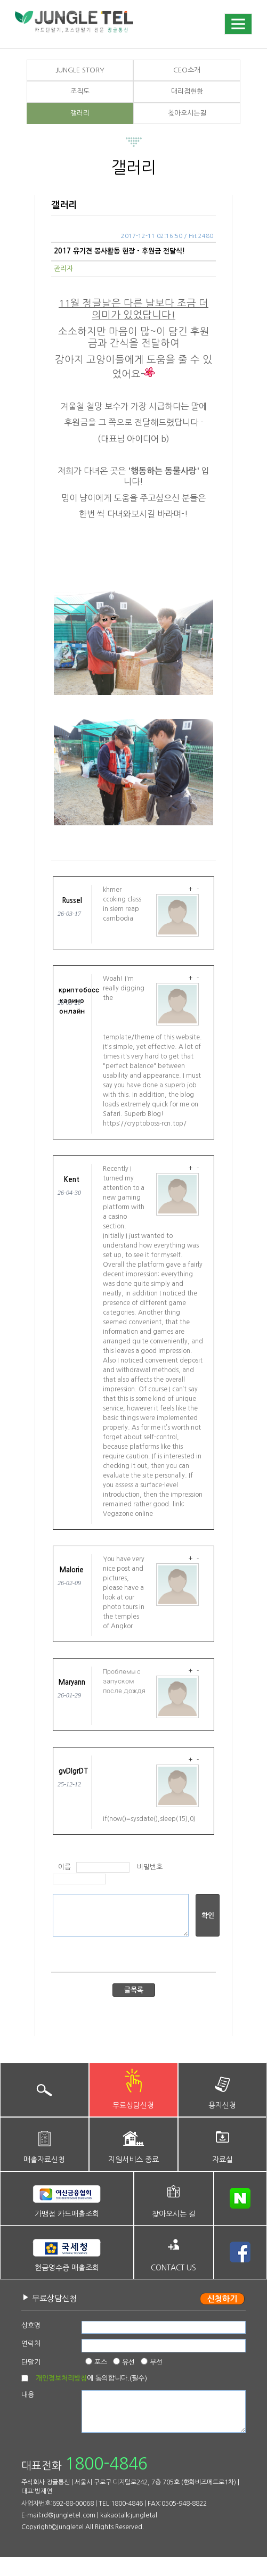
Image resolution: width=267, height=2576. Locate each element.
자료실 (222, 2159)
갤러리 (80, 113)
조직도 (80, 91)
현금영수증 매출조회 (67, 2267)
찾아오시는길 (187, 113)
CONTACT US (173, 2267)
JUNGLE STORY (79, 70)
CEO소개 (186, 70)
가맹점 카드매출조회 (67, 2214)
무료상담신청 (133, 2105)
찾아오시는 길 (174, 2214)
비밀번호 (150, 1867)
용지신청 (222, 2105)
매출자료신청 (44, 2159)
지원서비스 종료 (133, 2159)
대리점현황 (187, 91)
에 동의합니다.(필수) (91, 2378)
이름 (64, 1867)
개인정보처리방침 (61, 2378)
